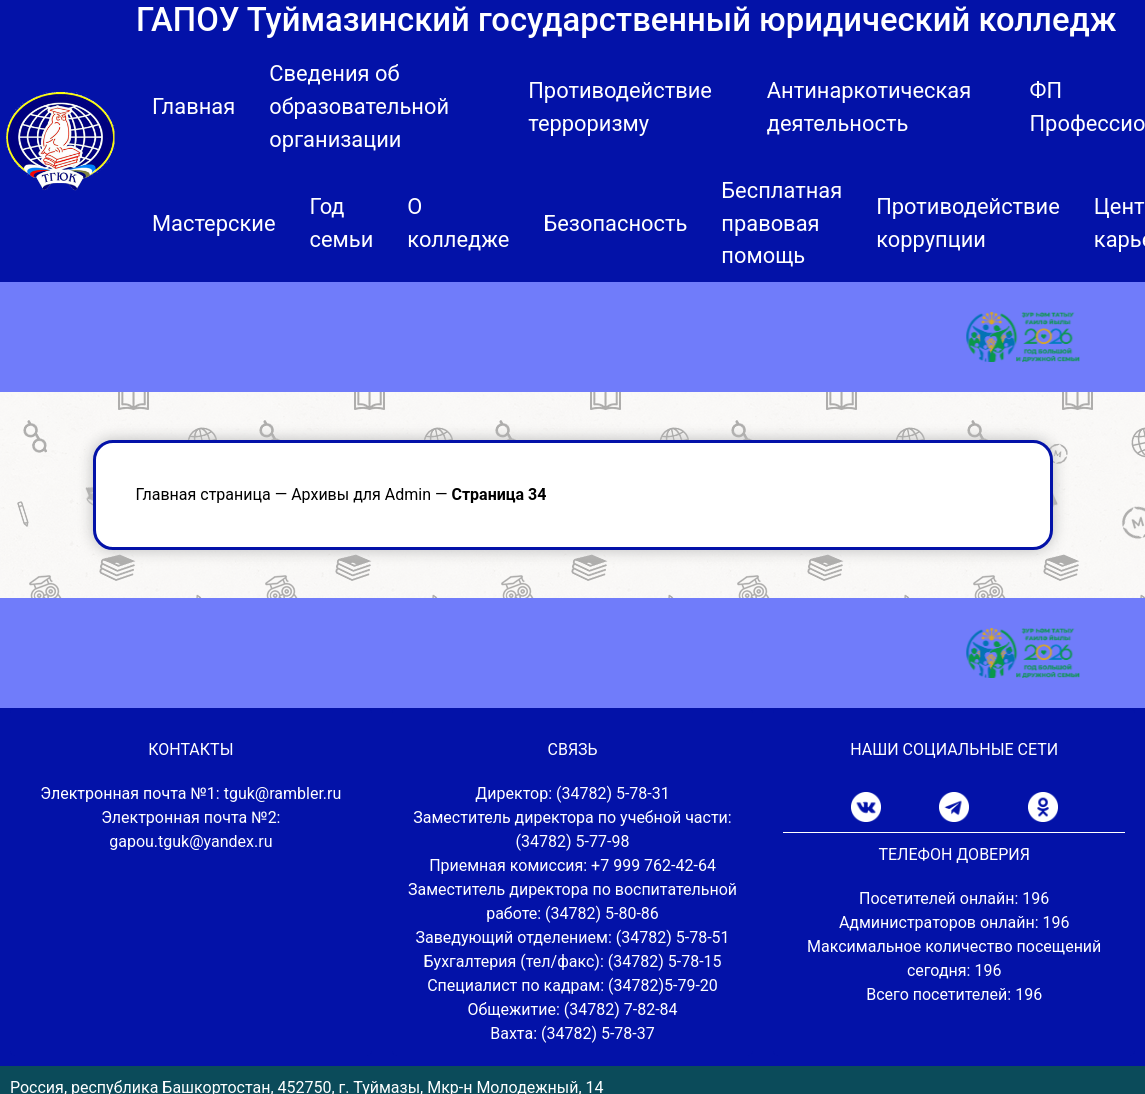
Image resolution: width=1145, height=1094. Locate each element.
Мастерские (214, 223)
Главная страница (203, 494)
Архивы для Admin (361, 494)
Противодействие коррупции (968, 223)
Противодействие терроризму (620, 107)
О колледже (458, 223)
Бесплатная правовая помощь (781, 223)
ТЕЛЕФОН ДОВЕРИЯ (953, 854)
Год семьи (342, 223)
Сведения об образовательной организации (359, 106)
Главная (193, 106)
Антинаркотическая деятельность (869, 107)
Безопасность (615, 223)
